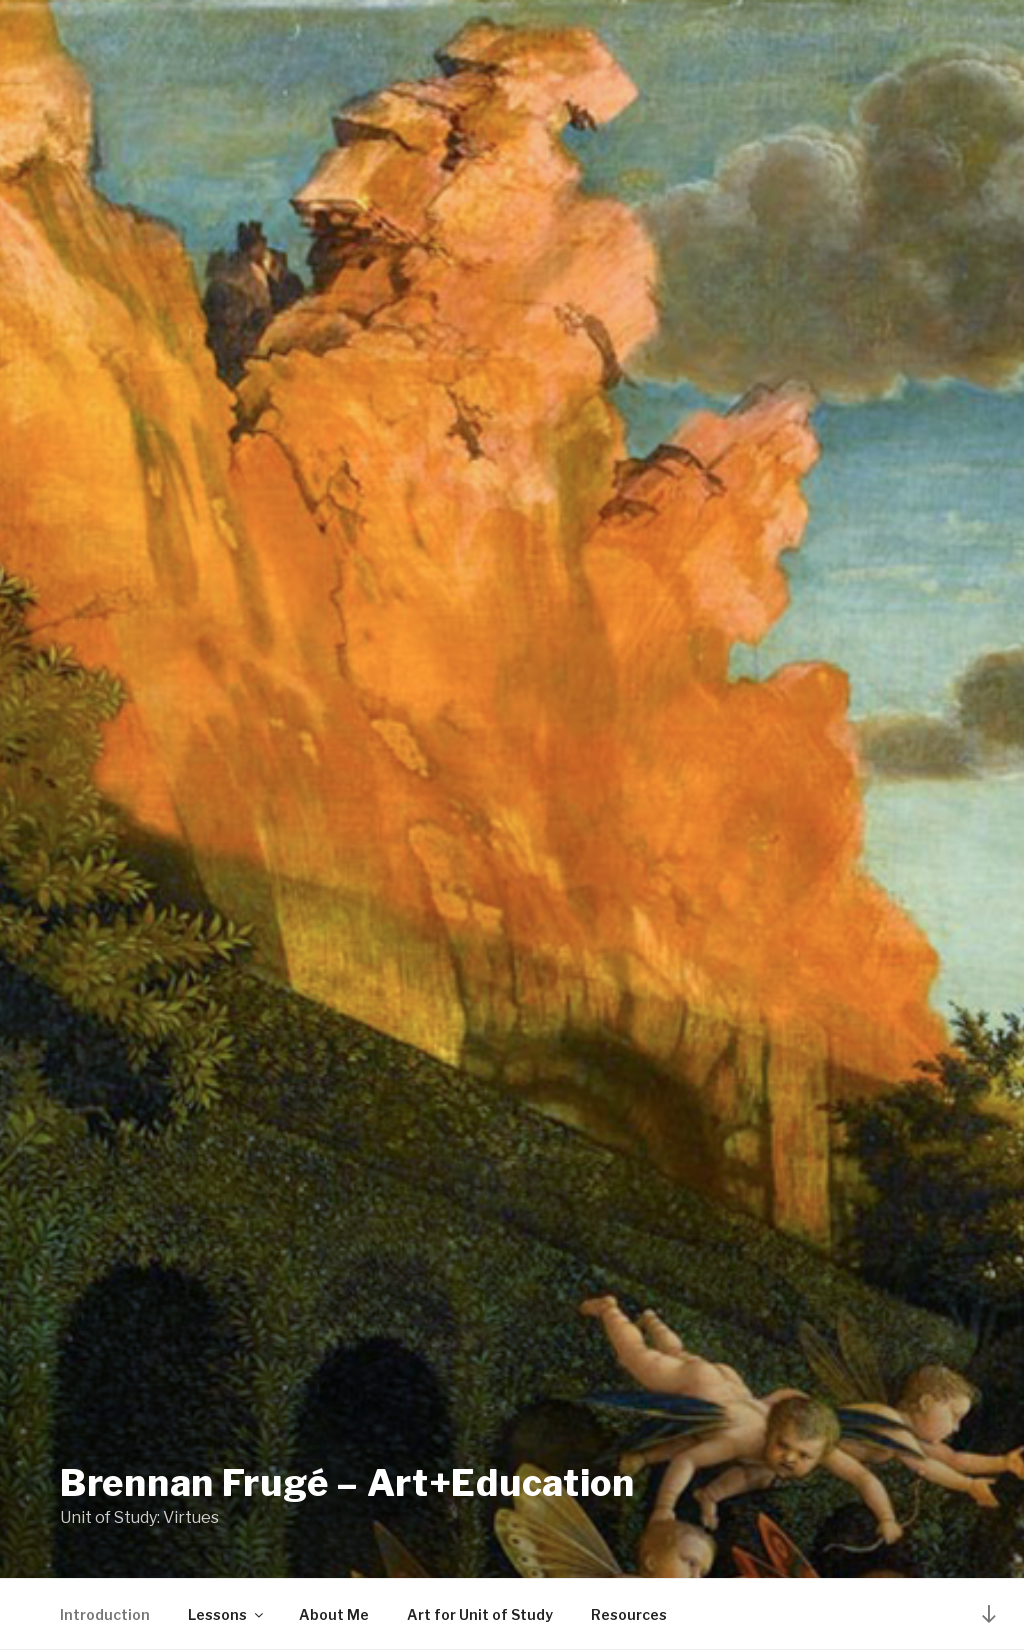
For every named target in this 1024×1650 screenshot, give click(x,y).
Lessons (227, 1614)
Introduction (105, 1614)
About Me (334, 1614)
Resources (629, 1614)
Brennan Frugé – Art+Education (347, 1483)
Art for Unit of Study (480, 1614)
